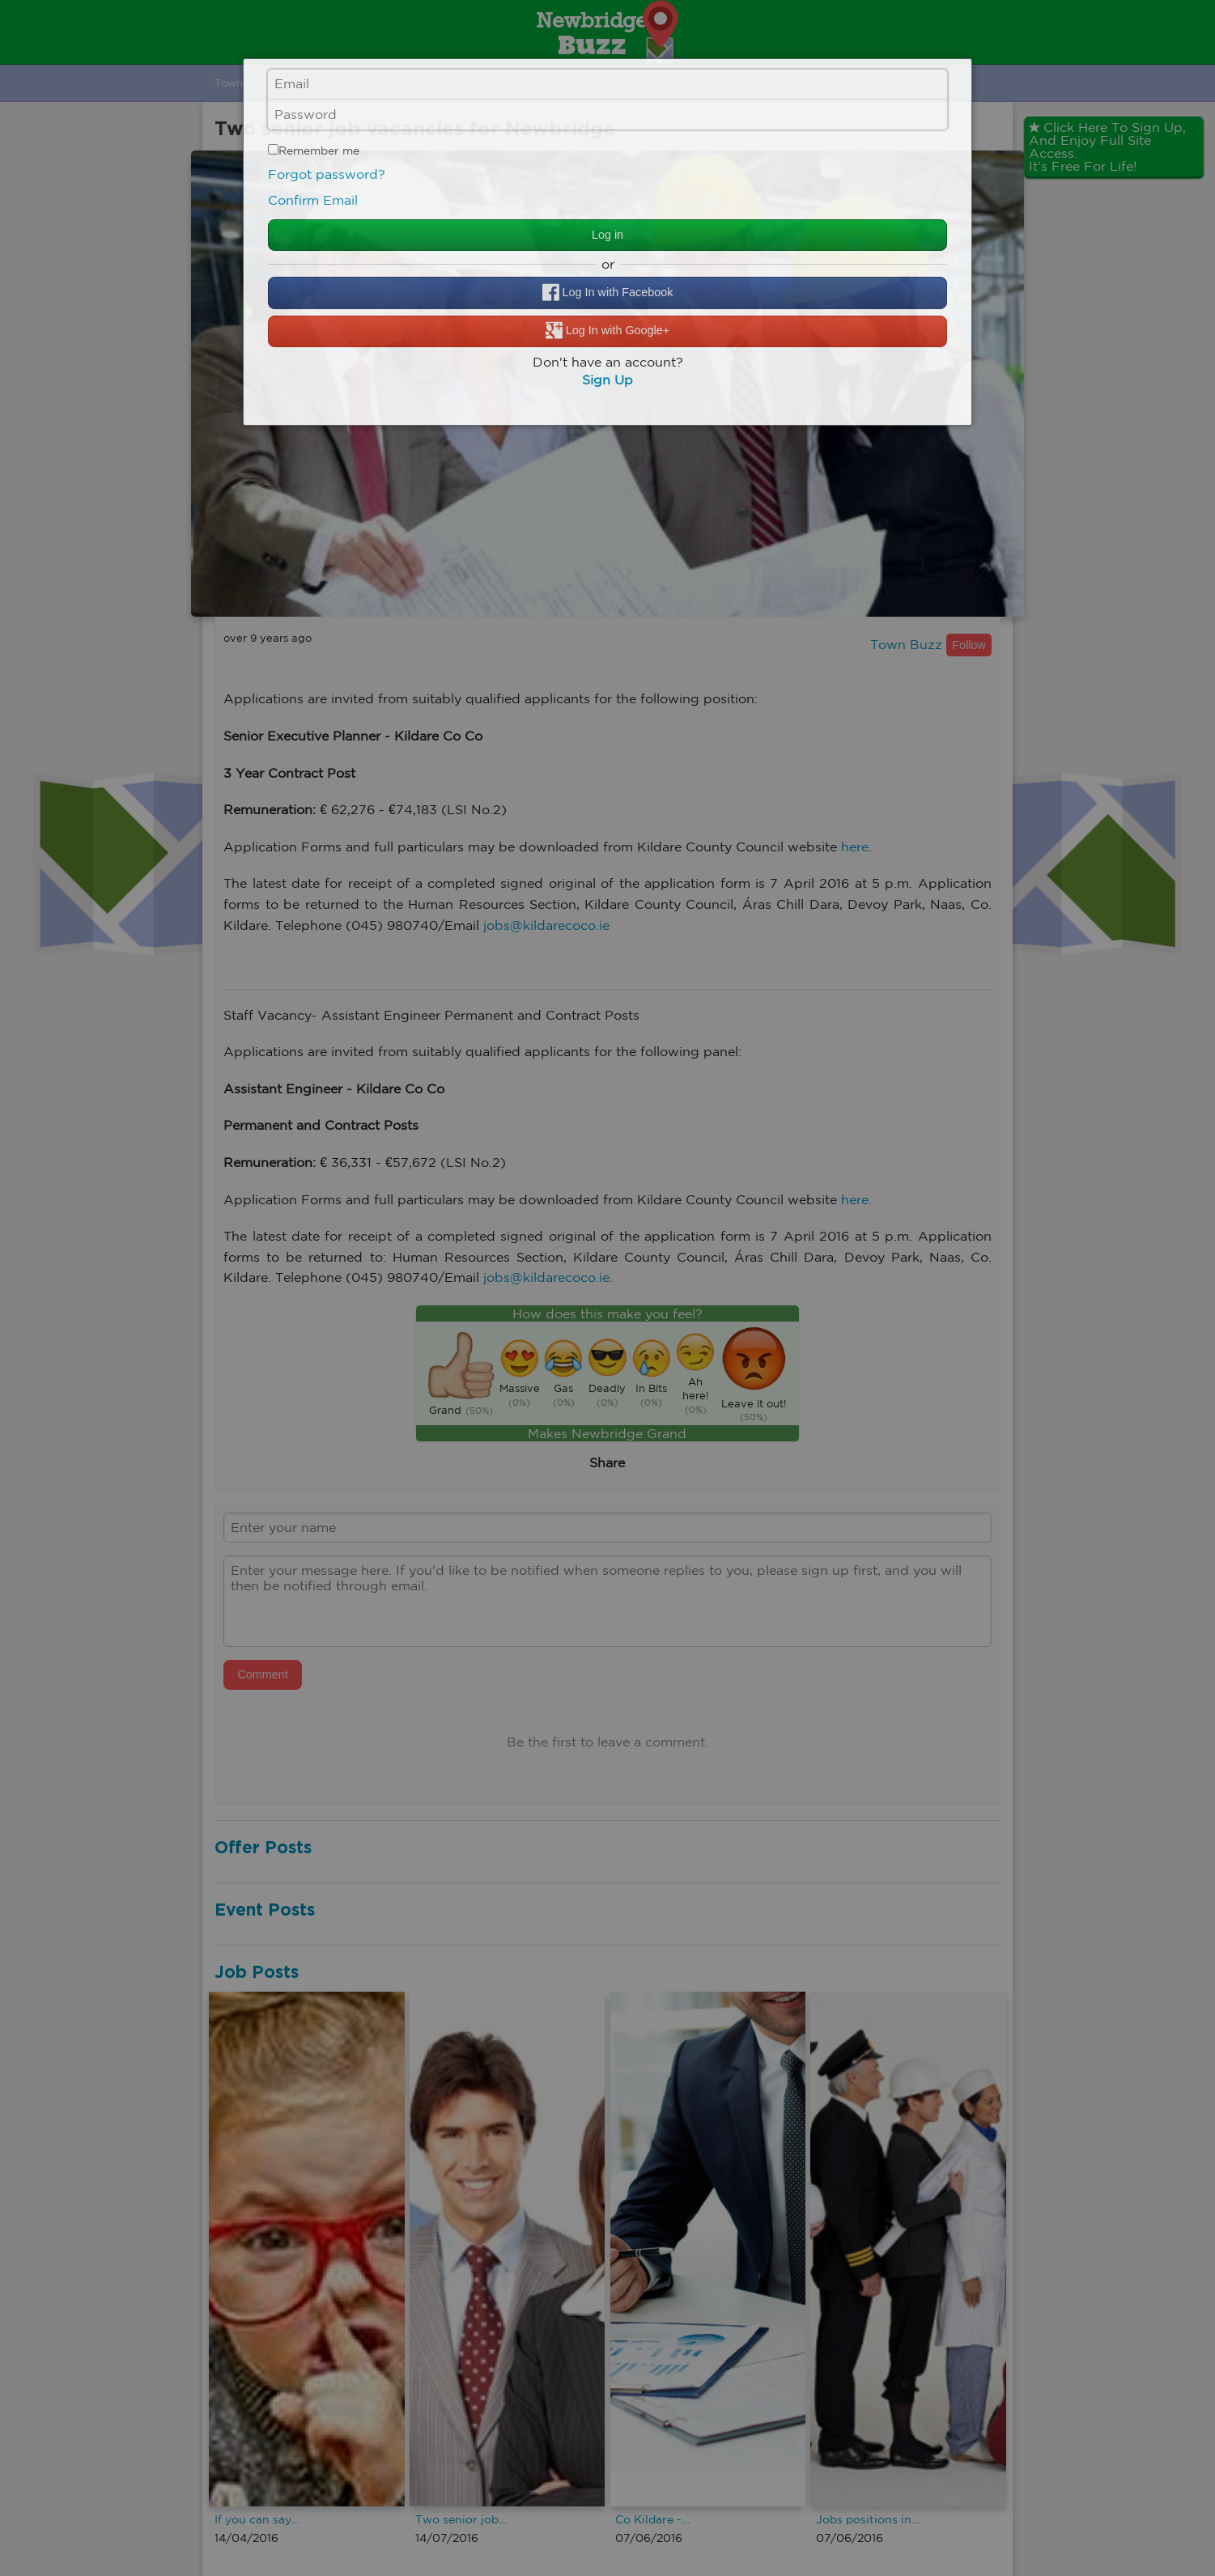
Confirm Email (313, 200)
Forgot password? (326, 174)
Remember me (313, 150)
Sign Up (607, 379)
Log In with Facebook (607, 293)
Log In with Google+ (607, 331)
